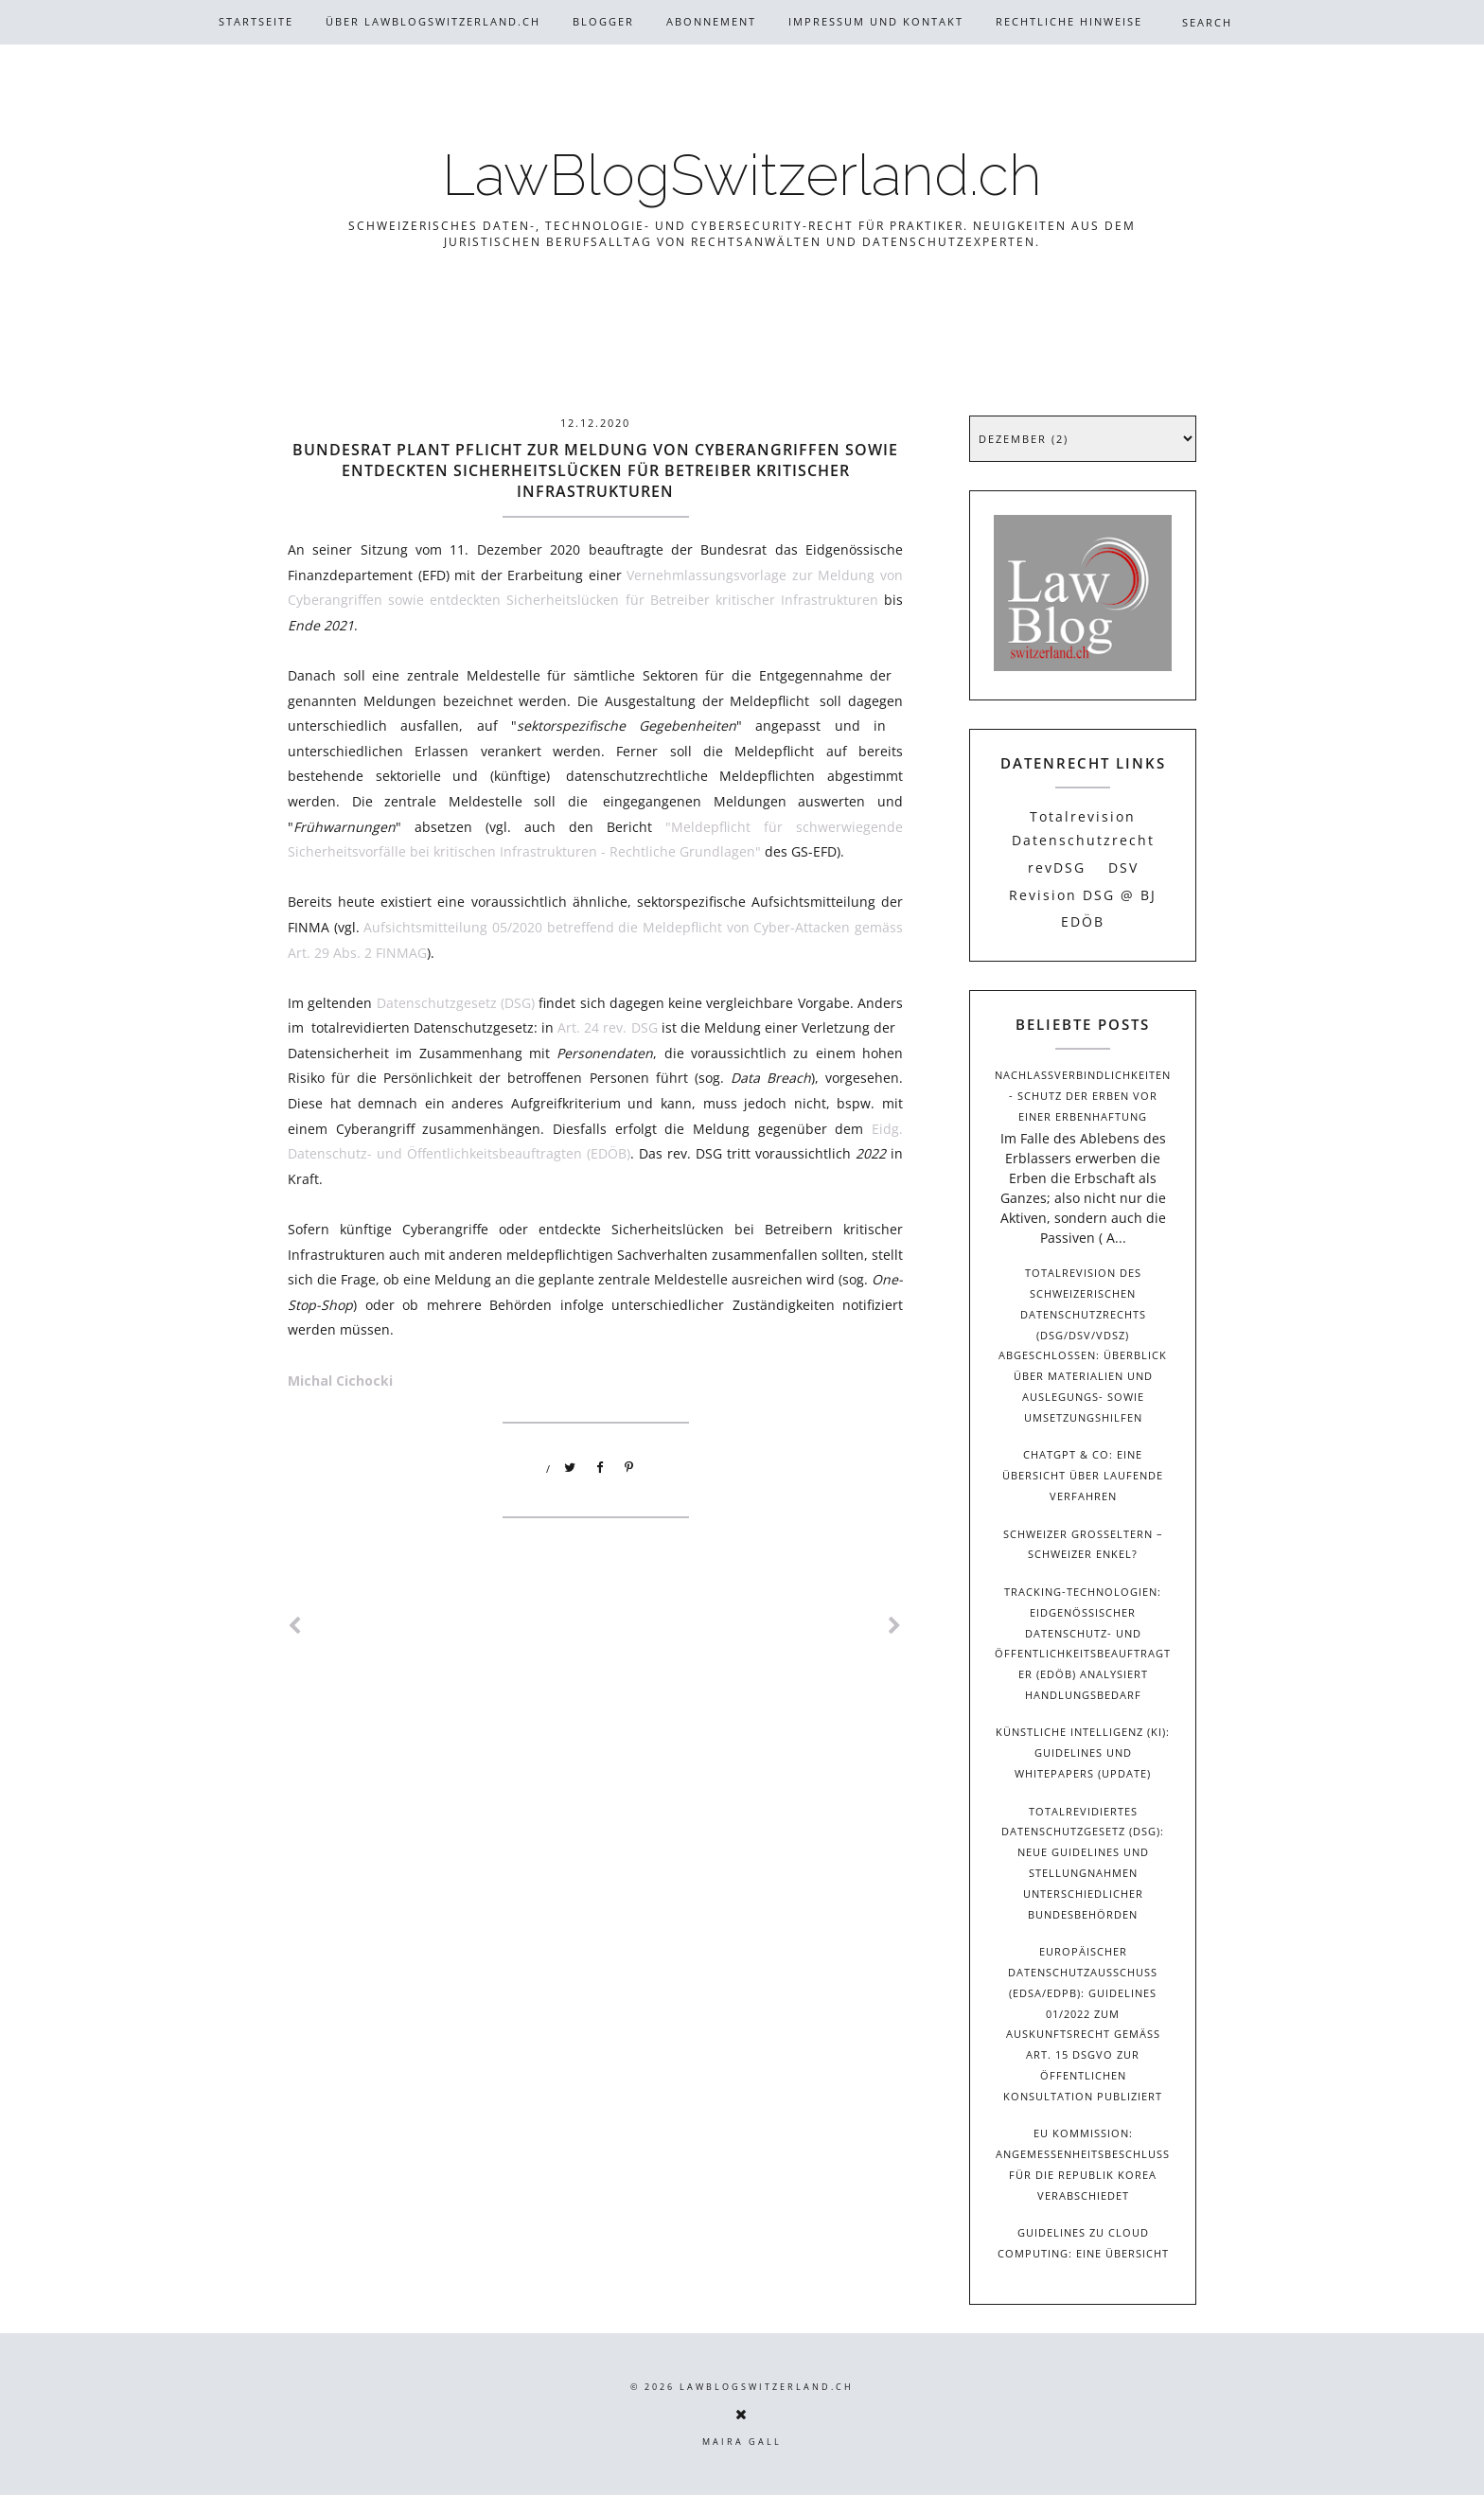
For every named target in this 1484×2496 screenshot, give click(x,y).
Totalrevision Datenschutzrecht (1083, 828)
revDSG (1057, 867)
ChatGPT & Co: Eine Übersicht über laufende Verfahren (1082, 1475)
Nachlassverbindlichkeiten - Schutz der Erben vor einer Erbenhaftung (1083, 1096)
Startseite (256, 21)
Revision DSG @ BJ (1083, 895)
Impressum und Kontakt (875, 21)
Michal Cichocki (344, 1381)
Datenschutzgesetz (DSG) (456, 1003)
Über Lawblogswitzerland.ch (433, 21)
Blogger (603, 21)
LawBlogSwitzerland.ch (742, 175)
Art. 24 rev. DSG (607, 1027)
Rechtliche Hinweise (1069, 21)
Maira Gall (742, 2441)
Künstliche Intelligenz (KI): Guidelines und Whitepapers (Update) (1083, 1752)
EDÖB (1082, 921)
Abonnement (711, 21)
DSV (1123, 867)
